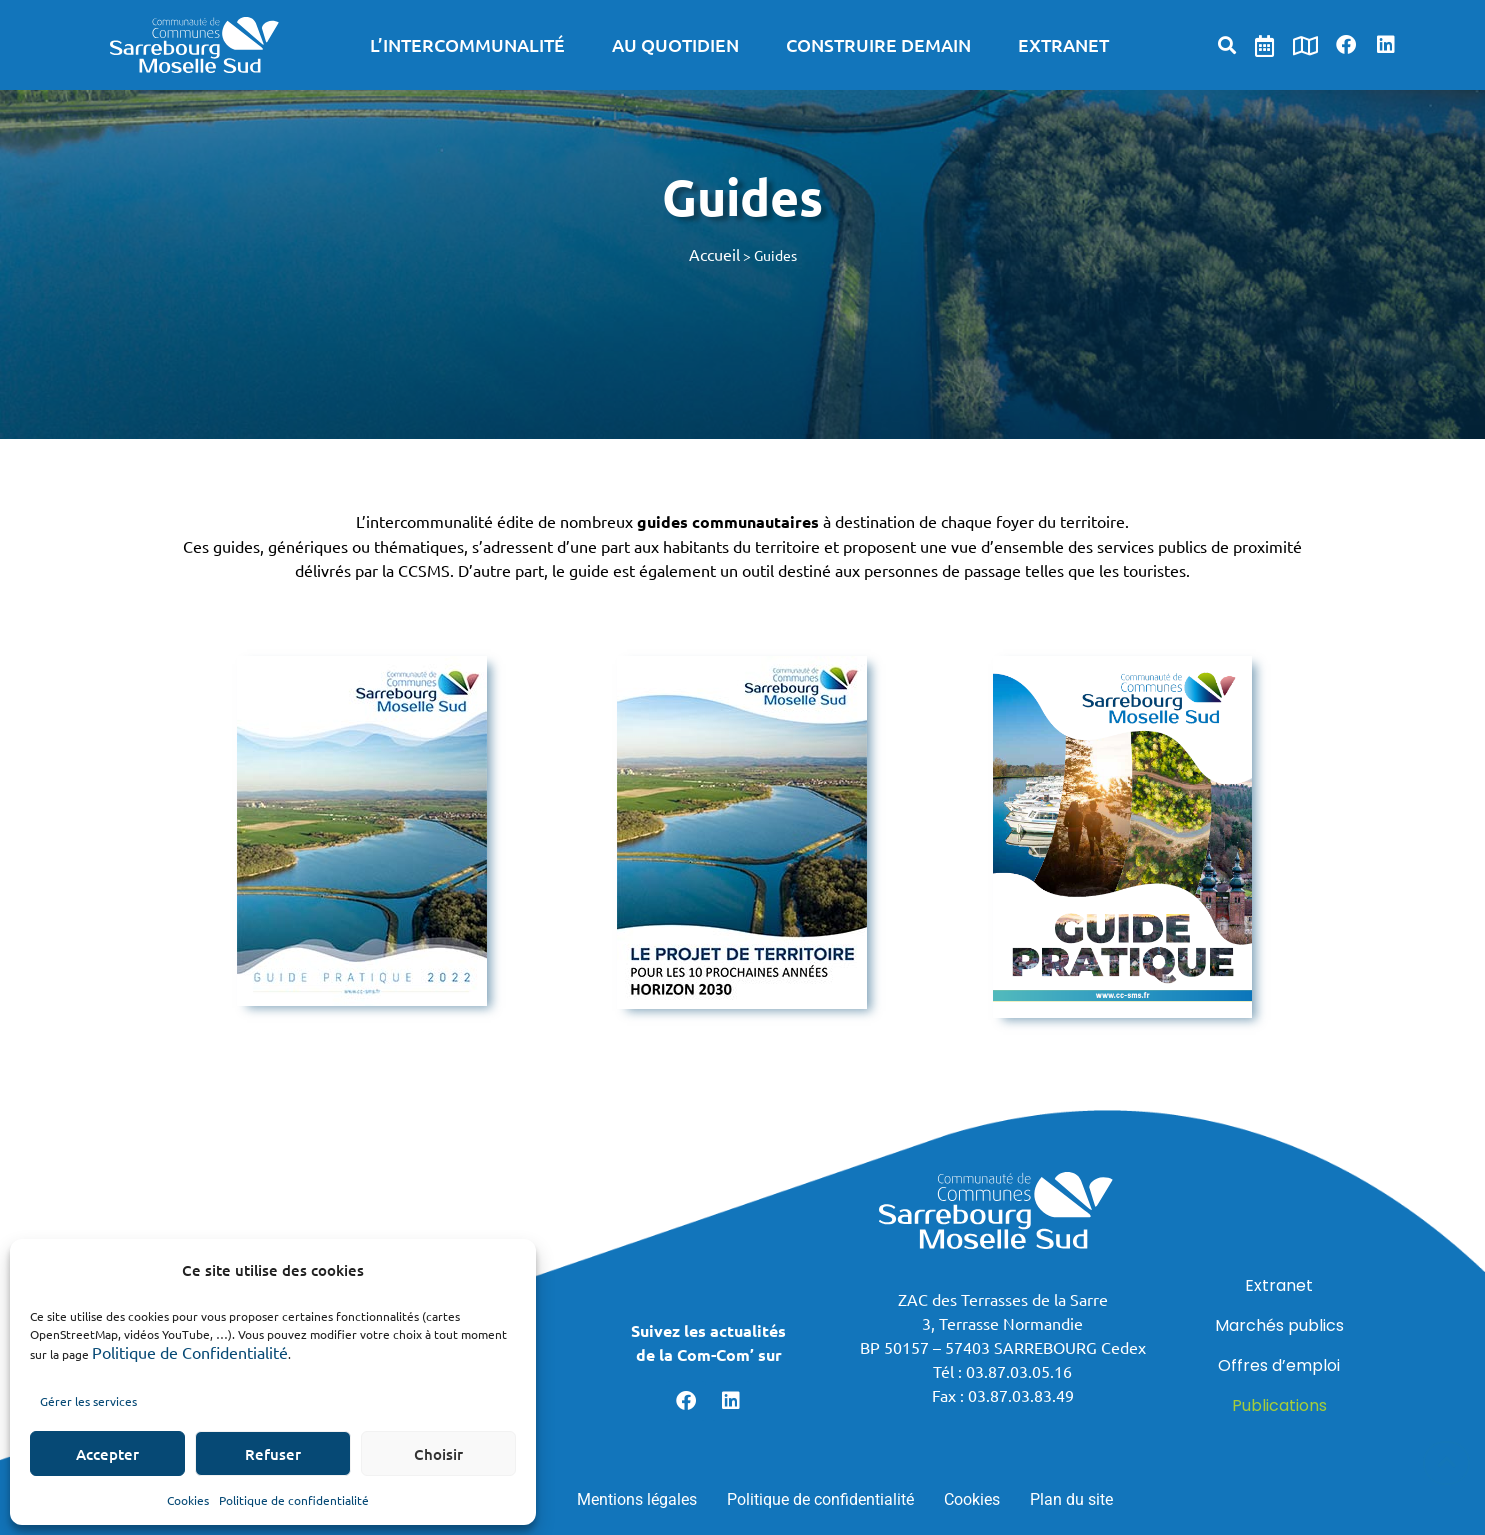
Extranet (1279, 1285)
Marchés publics (1279, 1325)
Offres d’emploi (1279, 1365)
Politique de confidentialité (294, 1500)
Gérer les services (88, 1401)
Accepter (107, 1454)
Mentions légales (637, 1499)
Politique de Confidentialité (190, 1352)
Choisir (438, 1454)
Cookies (188, 1500)
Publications (1279, 1405)
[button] (1226, 44)
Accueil (714, 254)
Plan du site (1071, 1499)
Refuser (273, 1454)
